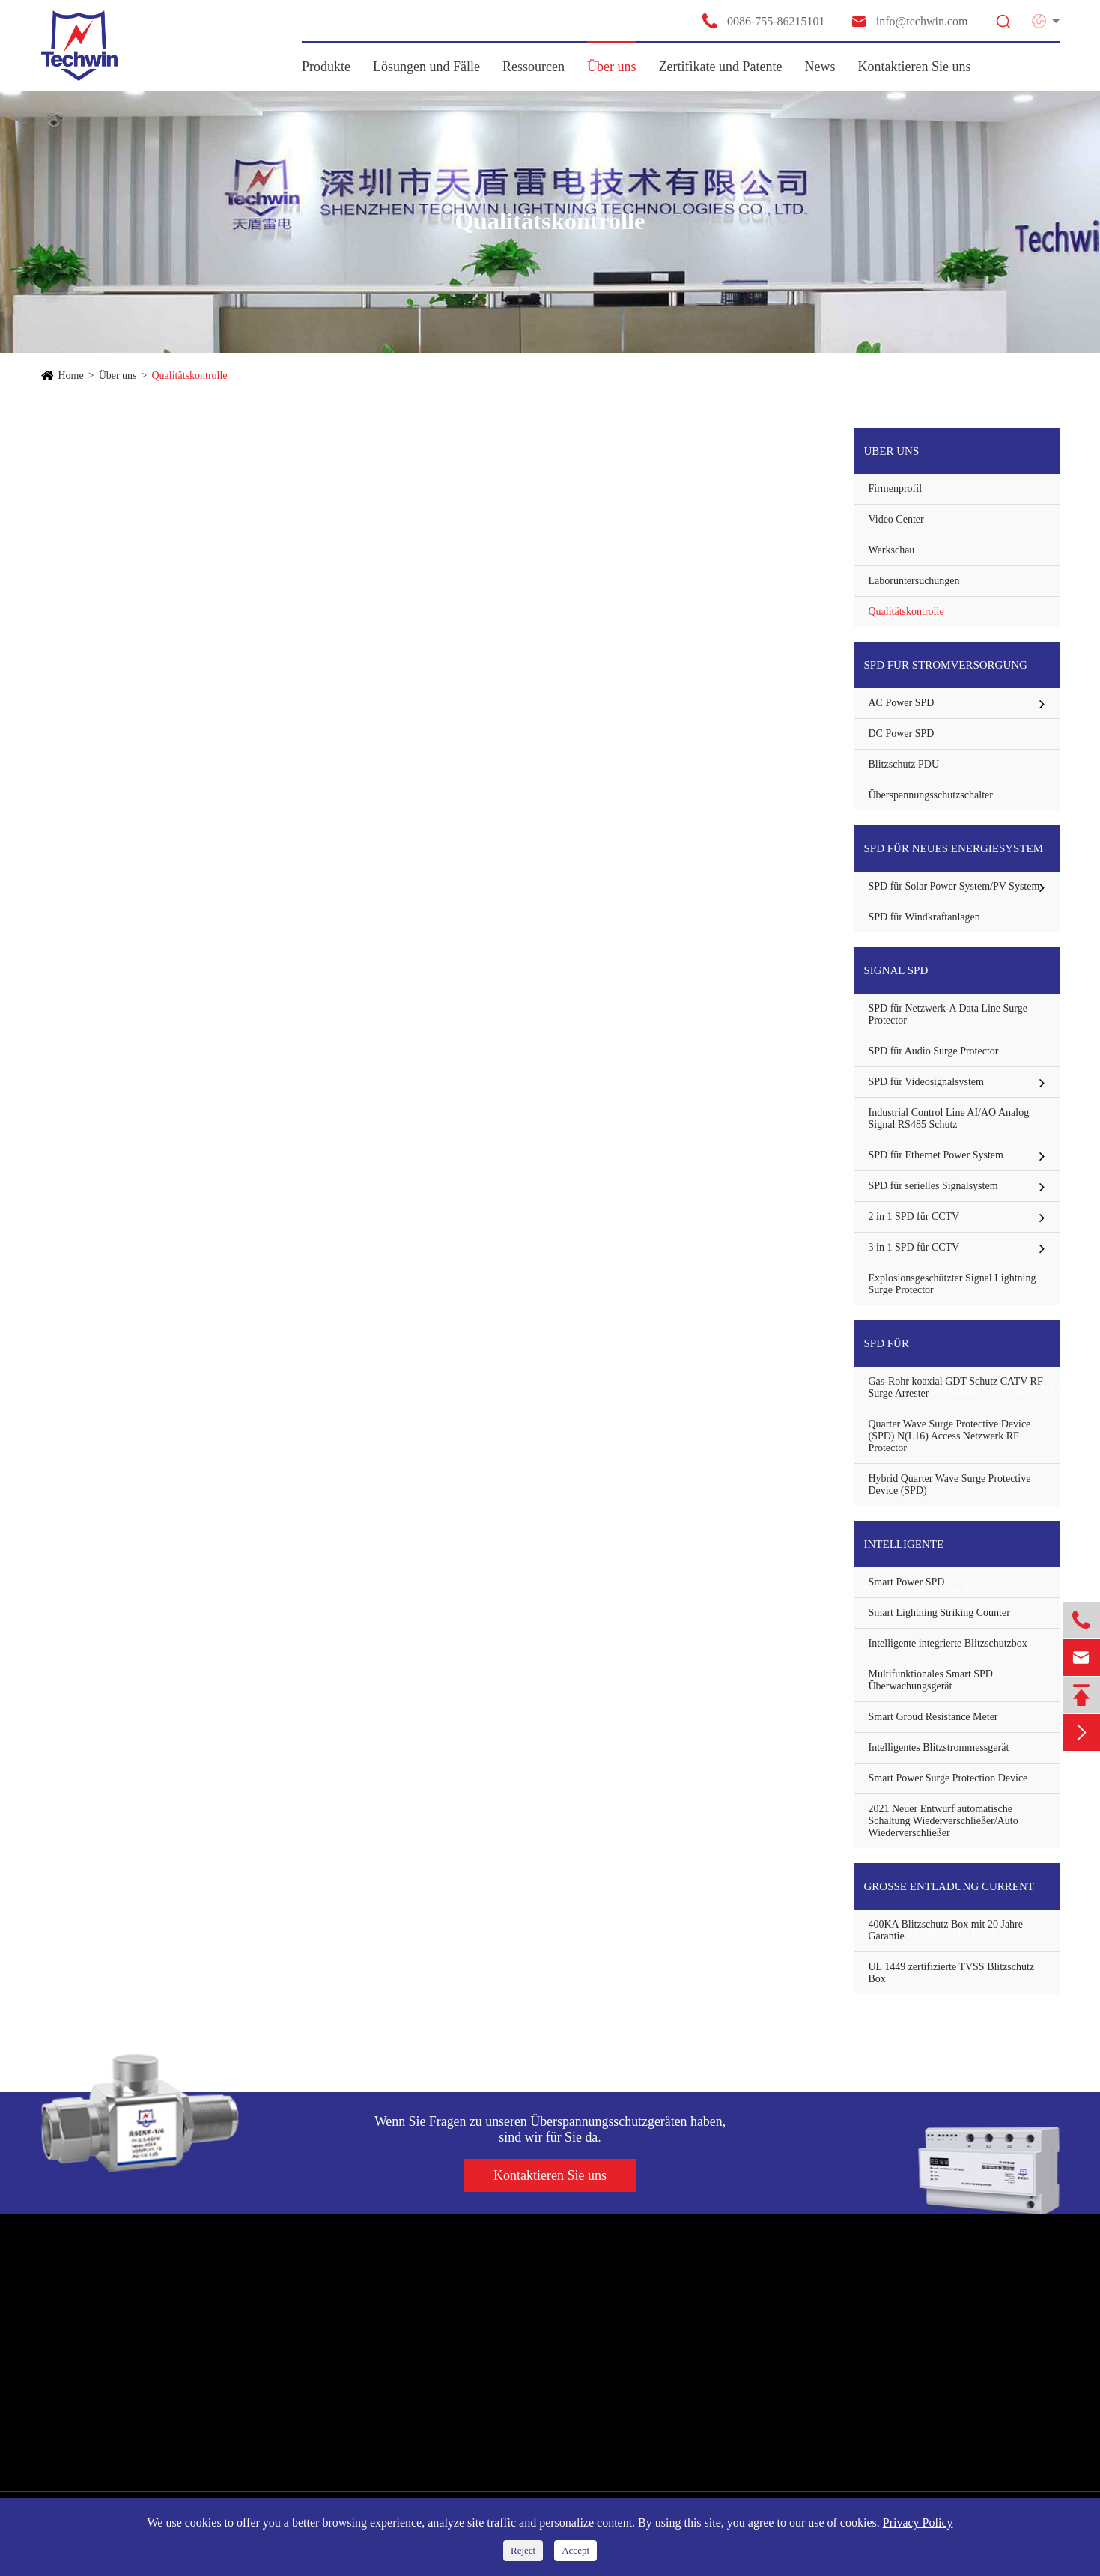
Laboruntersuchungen (914, 580)
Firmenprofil (896, 488)
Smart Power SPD (907, 1582)
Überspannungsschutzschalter (931, 795)
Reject (523, 2550)
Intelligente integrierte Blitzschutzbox (948, 1643)
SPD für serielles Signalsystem (933, 1185)
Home (71, 375)
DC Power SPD (902, 733)
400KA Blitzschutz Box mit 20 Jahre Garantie (946, 1930)
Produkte (326, 66)
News (820, 66)
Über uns (611, 66)
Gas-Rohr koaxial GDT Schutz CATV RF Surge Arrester (956, 1387)
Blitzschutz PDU (904, 764)
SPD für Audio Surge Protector (934, 1051)
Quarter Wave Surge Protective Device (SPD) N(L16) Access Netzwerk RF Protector (950, 1435)
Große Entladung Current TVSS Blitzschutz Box (949, 1895)
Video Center (896, 519)
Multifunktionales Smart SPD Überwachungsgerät (931, 1680)
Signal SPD (896, 970)
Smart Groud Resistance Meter (933, 1716)
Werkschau (892, 550)
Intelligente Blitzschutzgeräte (924, 1552)
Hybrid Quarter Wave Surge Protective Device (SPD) (950, 1484)
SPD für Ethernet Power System (936, 1155)
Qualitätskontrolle (189, 375)
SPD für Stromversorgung (945, 665)
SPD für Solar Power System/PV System (954, 886)
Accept (575, 2550)
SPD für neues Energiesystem (954, 848)
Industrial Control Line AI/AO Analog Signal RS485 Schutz (949, 1118)
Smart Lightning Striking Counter (939, 1612)
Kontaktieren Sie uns (914, 66)
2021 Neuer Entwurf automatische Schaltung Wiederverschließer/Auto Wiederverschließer (943, 1820)
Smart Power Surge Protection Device (948, 1778)
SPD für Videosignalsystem (926, 1081)
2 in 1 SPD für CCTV (914, 1216)
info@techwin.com (909, 21)
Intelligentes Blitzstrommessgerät (939, 1747)
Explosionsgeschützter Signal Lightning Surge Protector (952, 1283)
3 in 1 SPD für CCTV (914, 1247)
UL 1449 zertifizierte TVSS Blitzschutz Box (952, 1972)
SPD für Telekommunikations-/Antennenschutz (962, 1352)
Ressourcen (533, 66)
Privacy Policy (918, 2522)
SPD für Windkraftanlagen (924, 917)
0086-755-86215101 (763, 21)
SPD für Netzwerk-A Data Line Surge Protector (948, 1014)
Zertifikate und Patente (721, 66)
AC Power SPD (902, 702)
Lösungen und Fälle (426, 66)
